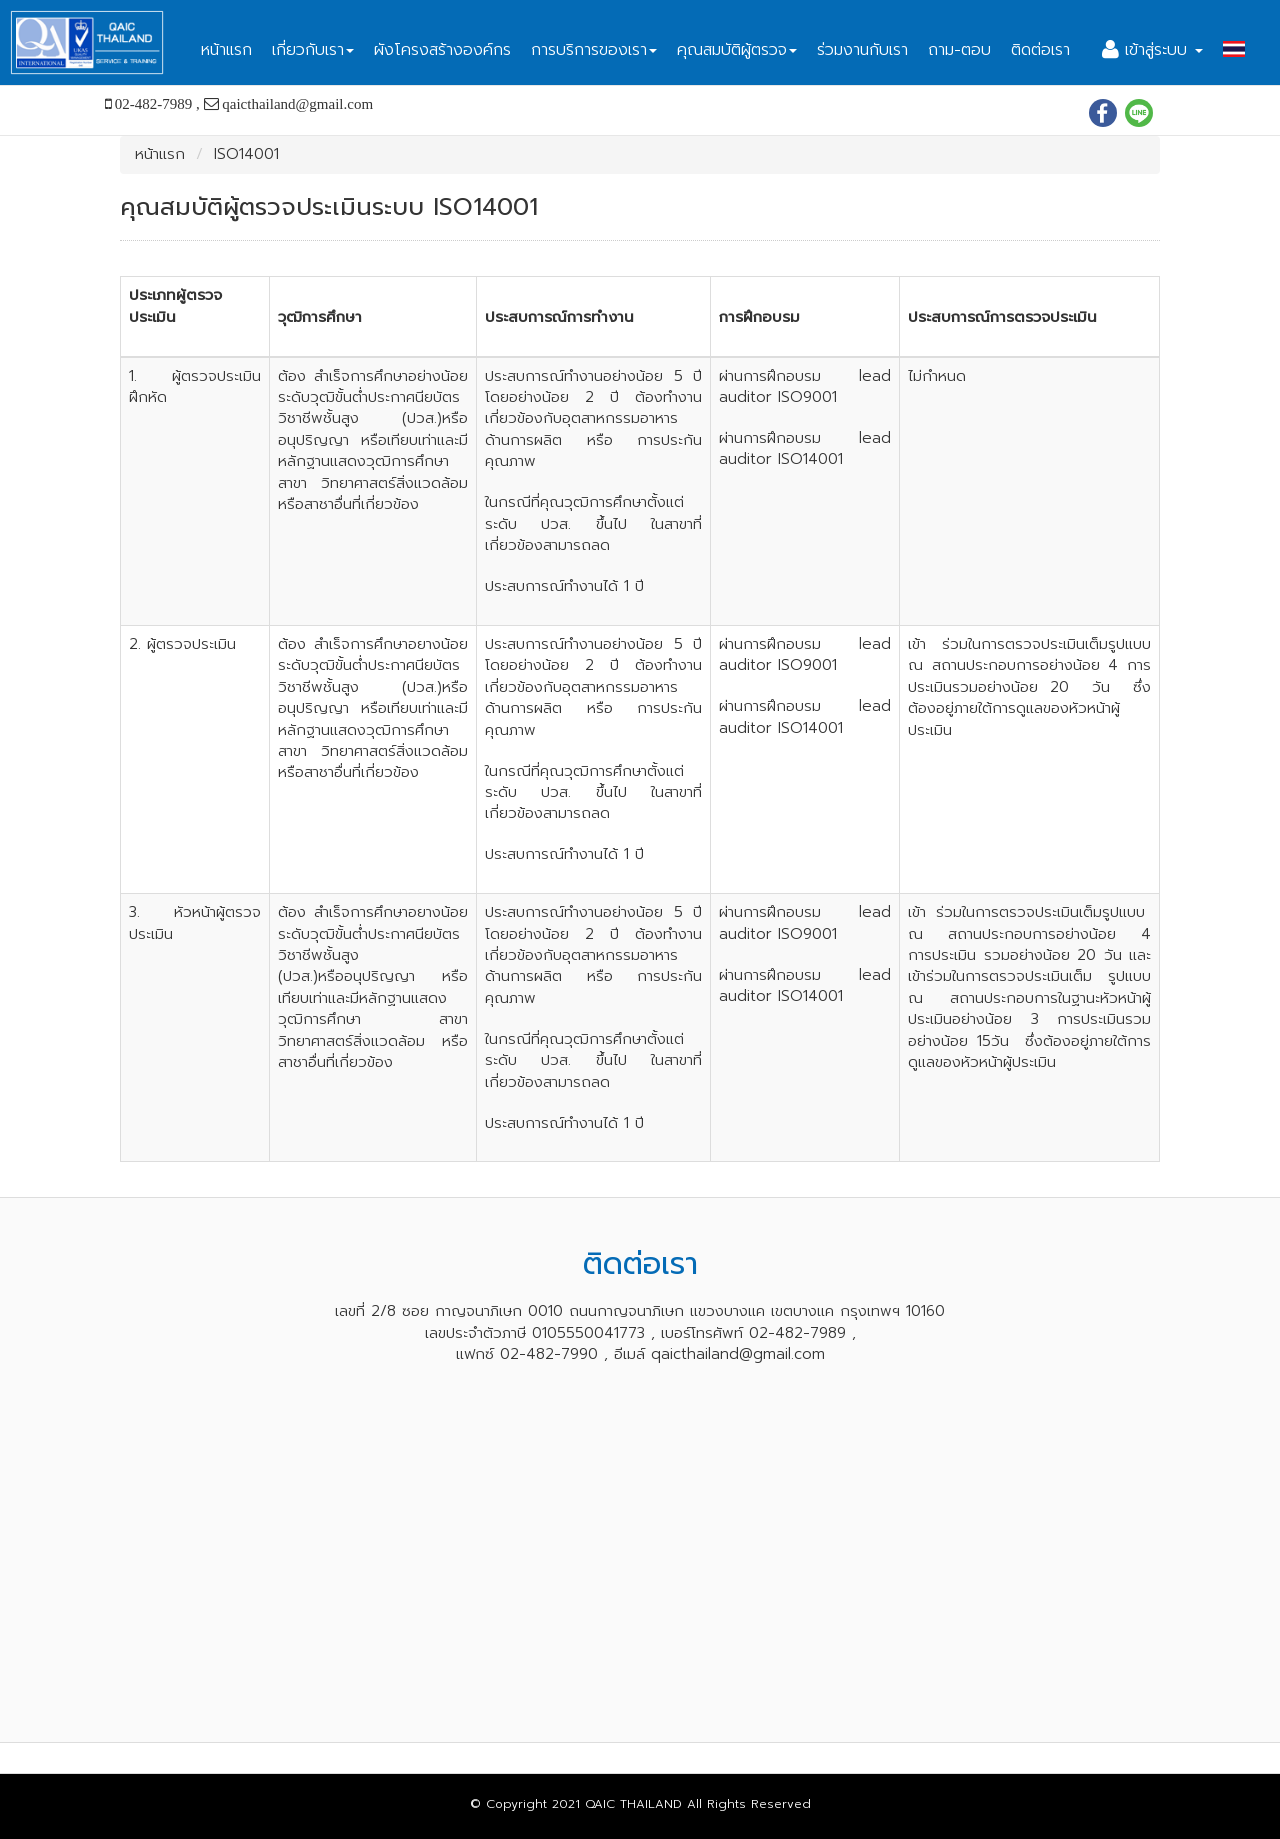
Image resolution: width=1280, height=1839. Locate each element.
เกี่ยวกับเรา (313, 50)
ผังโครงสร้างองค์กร (442, 50)
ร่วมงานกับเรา (862, 50)
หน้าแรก (226, 50)
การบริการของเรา (594, 50)
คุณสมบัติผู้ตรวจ (737, 50)
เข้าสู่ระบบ (1152, 50)
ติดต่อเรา (1040, 50)
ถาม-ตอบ (959, 50)
